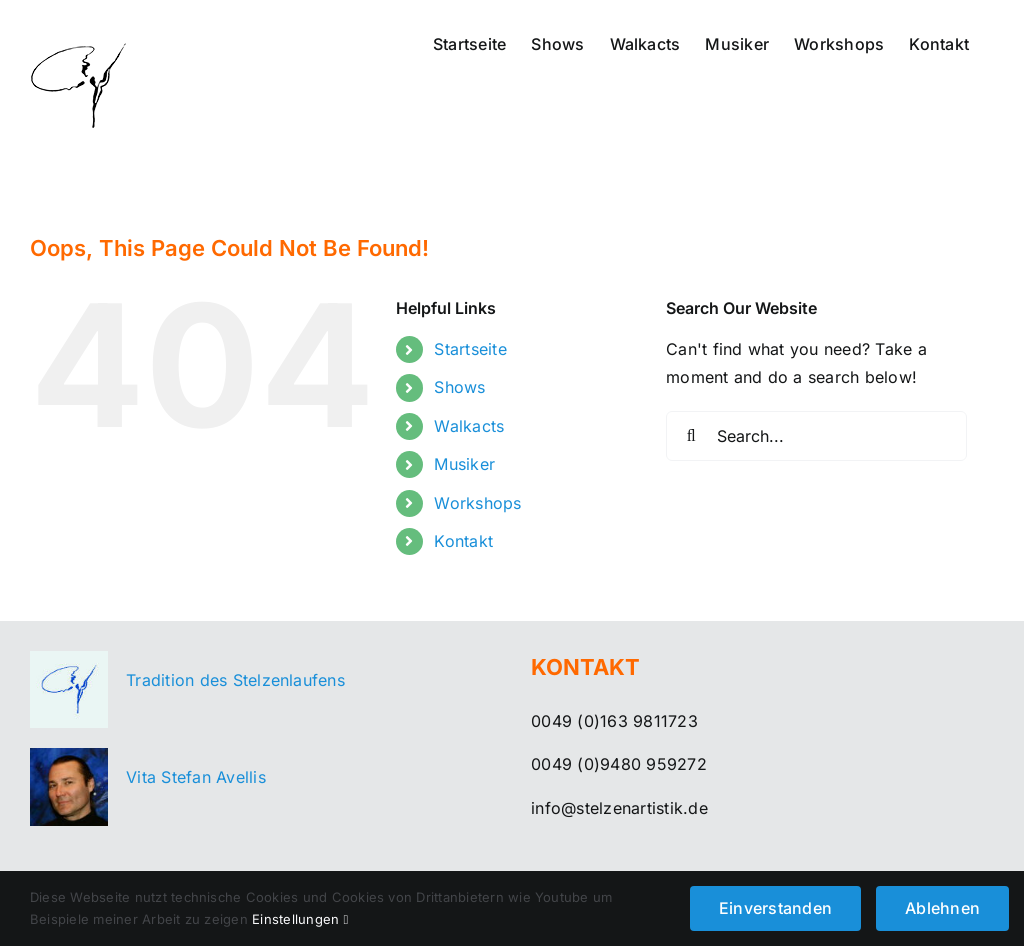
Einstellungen (300, 919)
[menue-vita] (69, 756)
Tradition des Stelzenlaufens (235, 680)
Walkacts (469, 426)
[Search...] (816, 436)
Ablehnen (942, 908)
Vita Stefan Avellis (196, 777)
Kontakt (463, 541)
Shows (459, 387)
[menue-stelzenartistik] (69, 659)
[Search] (691, 436)
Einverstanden (775, 908)
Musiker (464, 464)
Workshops (477, 503)
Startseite (470, 349)
